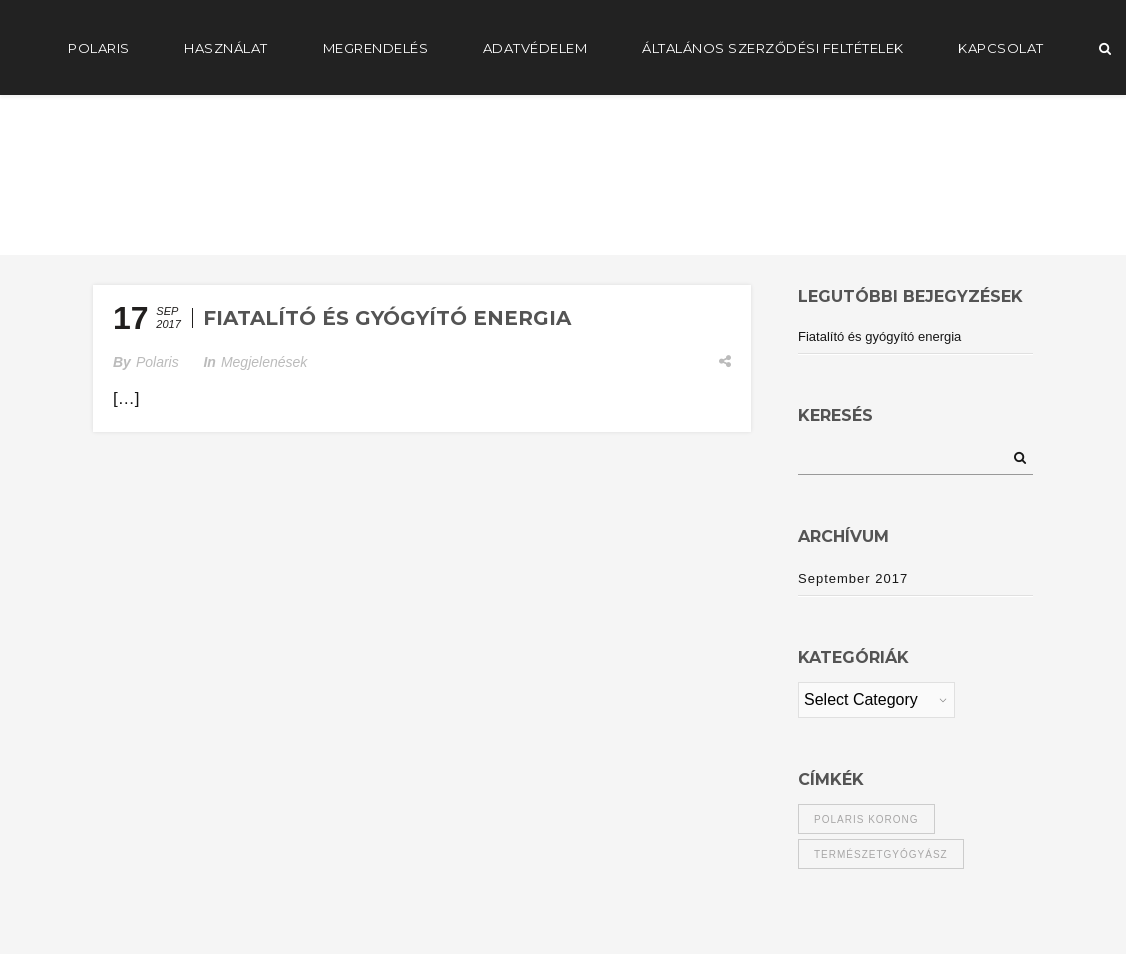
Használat (226, 48)
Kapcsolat (1001, 48)
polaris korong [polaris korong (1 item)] (866, 819)
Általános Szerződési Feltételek (773, 48)
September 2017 (853, 578)
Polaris (157, 362)
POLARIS (99, 48)
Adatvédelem (535, 48)
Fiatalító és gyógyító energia (387, 318)
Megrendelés (376, 48)
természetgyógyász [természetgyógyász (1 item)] (881, 854)
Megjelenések (264, 362)
